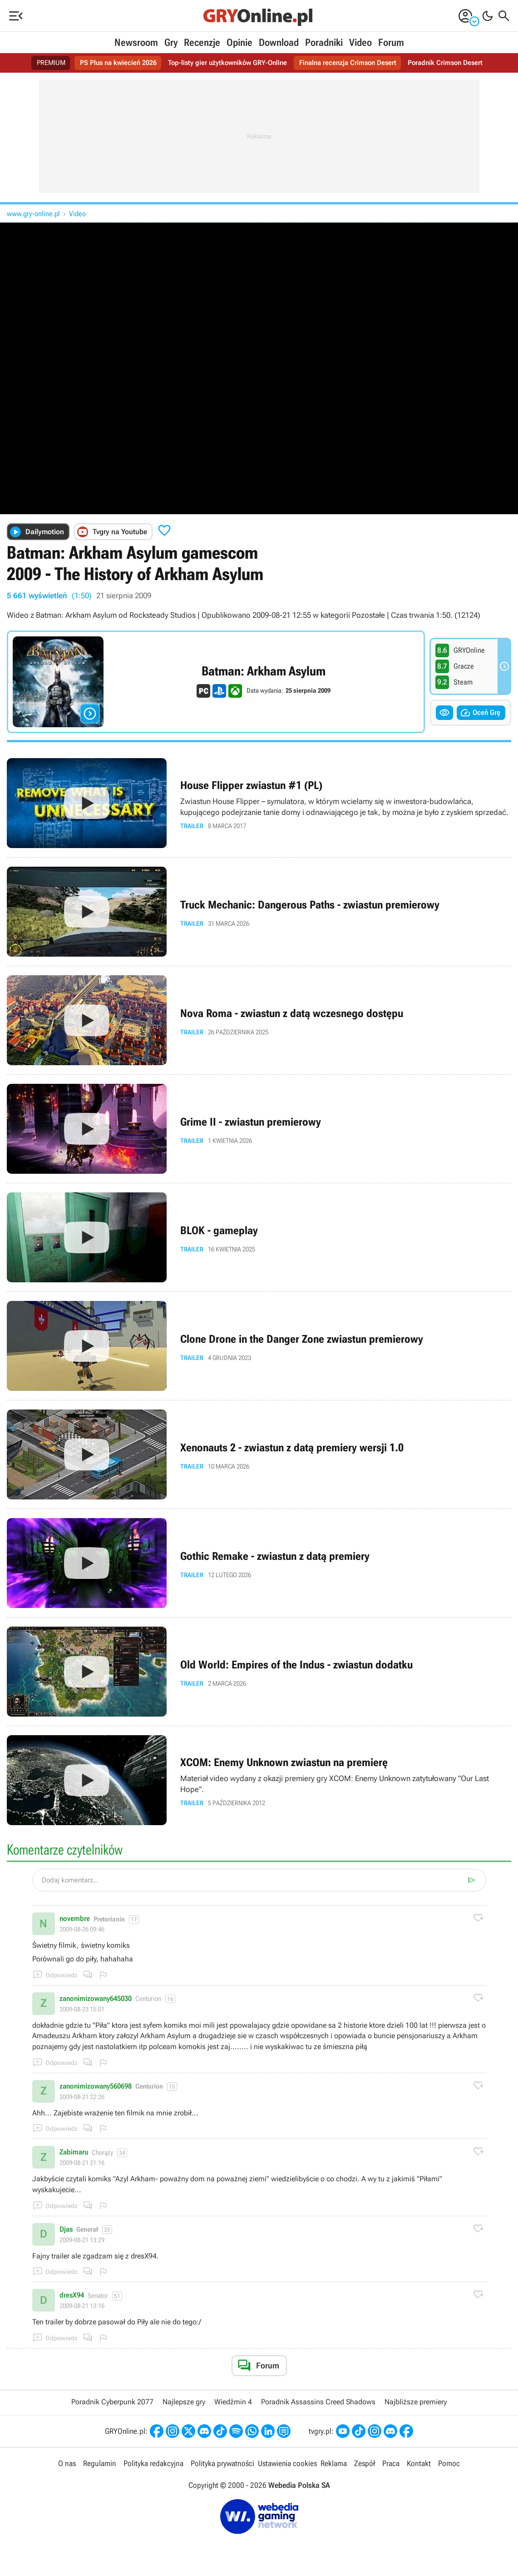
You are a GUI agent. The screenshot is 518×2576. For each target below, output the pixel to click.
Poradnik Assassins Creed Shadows (318, 2401)
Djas (66, 2229)
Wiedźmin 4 (233, 2401)
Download (279, 42)
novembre (74, 1918)
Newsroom (136, 42)
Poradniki (324, 42)
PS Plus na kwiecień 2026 (111, 63)
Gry (171, 42)
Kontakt (417, 2463)
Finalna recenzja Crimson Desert (352, 63)
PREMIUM (40, 63)
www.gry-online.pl (33, 213)
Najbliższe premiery (416, 2401)
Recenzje (202, 42)
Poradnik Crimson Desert (454, 63)
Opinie (239, 42)
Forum (391, 42)
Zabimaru (73, 2152)
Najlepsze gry (184, 2401)
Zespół (364, 2463)
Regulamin (100, 2463)
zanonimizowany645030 (95, 1998)
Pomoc (448, 2463)
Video (360, 42)
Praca (390, 2463)
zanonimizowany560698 (95, 2086)
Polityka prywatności (222, 2463)
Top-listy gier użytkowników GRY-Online (226, 63)
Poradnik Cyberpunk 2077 (112, 2401)
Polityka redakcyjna (153, 2463)
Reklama (333, 2463)
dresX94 (71, 2295)
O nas (68, 2463)
